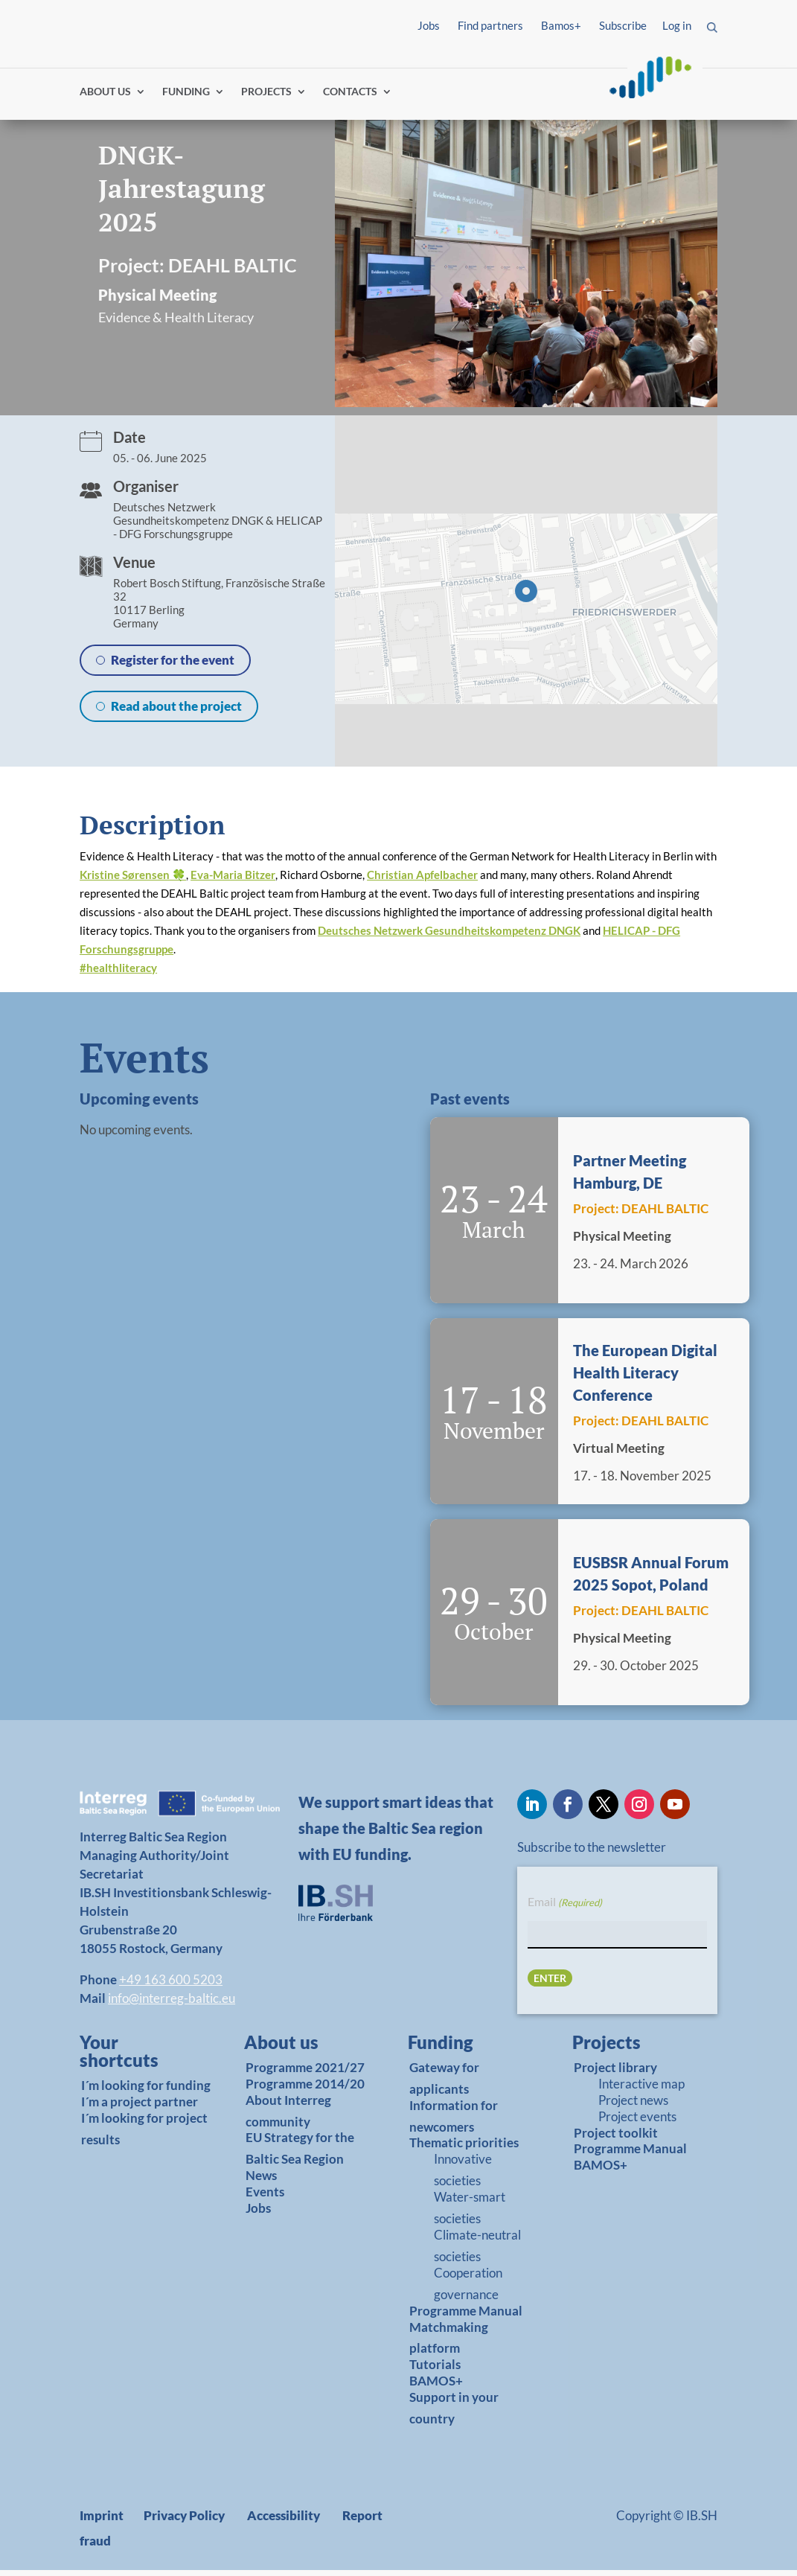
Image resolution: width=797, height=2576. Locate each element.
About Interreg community (288, 2116)
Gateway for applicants (444, 2084)
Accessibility (283, 2521)
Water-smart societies (469, 2214)
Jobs (428, 25)
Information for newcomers (453, 2122)
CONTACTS (350, 98)
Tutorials (435, 2371)
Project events (637, 2122)
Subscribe (623, 25)
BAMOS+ (436, 2387)
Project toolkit (616, 2139)
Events (265, 2198)
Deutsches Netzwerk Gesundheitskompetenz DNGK (449, 937)
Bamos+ (561, 25)
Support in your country (454, 2414)
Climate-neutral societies (477, 2252)
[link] (138, 2061)
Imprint (102, 2521)
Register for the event (172, 666)
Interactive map (641, 2089)
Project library (615, 2073)
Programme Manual (465, 2316)
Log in (676, 25)
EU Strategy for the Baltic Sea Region (300, 2154)
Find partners (490, 25)
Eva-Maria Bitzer (233, 881)
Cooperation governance (468, 2289)
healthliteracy (118, 974)
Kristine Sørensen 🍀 (133, 881)
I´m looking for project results (144, 2134)
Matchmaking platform (448, 2343)
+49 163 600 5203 (171, 1985)
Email (565, 1909)
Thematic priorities (464, 2149)
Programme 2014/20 (305, 2089)
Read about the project (176, 712)
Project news (633, 2106)
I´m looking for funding (146, 2091)
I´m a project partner (139, 2107)
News (261, 2182)
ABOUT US (105, 98)
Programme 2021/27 (305, 2073)
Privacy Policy (184, 2521)
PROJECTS (266, 98)
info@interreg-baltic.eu (171, 2004)
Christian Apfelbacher (422, 881)
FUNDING (186, 98)
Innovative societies (463, 2176)
